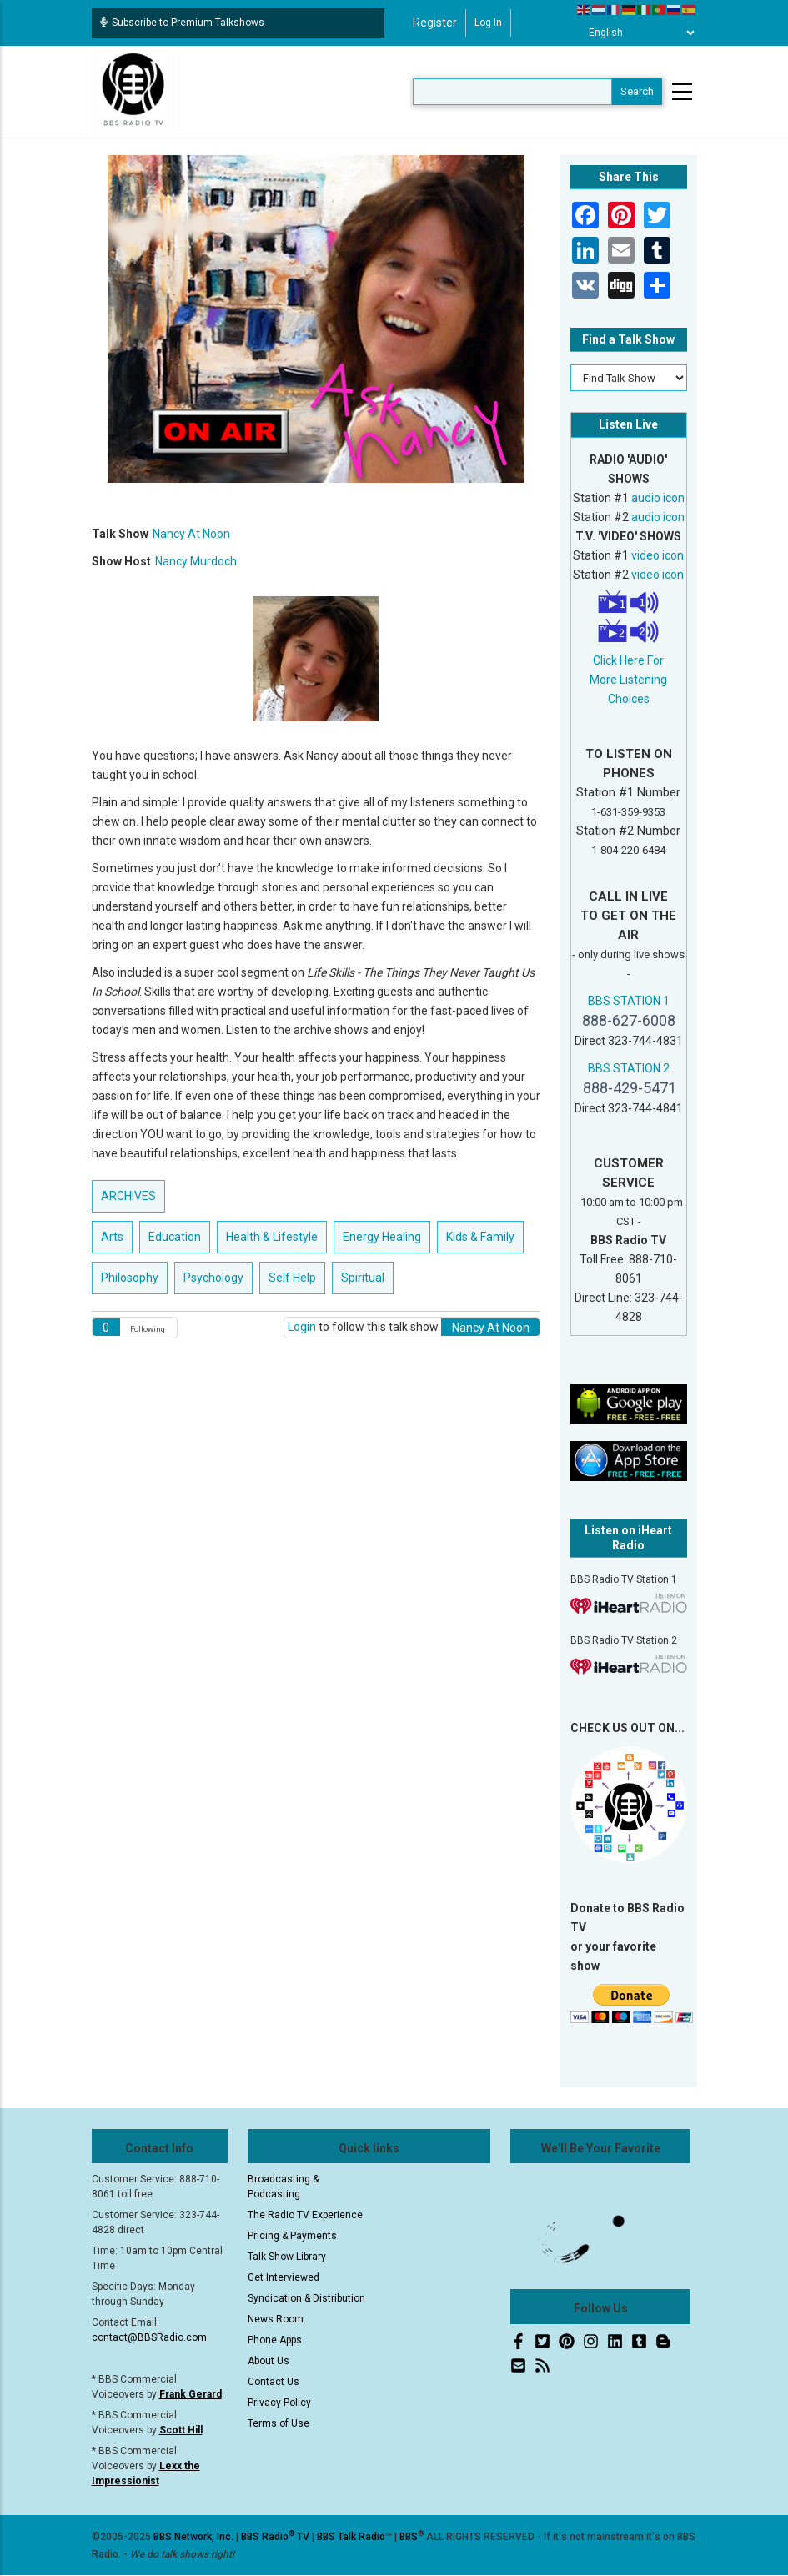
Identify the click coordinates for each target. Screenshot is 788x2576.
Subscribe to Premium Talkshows (182, 22)
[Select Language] (637, 32)
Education (174, 1236)
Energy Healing (382, 1236)
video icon (657, 555)
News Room (276, 2319)
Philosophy (129, 1277)
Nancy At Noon (191, 533)
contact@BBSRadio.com (149, 2337)
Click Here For (628, 660)
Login (302, 1326)
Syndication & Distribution (306, 2298)
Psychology (213, 1277)
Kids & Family (480, 1236)
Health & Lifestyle (272, 1236)
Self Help (292, 1277)
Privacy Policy (279, 2402)
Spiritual (362, 1277)
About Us (268, 2361)
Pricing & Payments (292, 2236)
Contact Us (273, 2382)
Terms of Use (278, 2423)
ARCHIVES (128, 1196)
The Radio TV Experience (305, 2215)
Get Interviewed (283, 2277)
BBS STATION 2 (629, 1068)
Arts (112, 1236)
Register (435, 22)
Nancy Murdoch (196, 561)
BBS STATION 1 (629, 1000)
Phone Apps (275, 2340)
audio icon (658, 498)
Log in (488, 22)
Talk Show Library (287, 2256)
